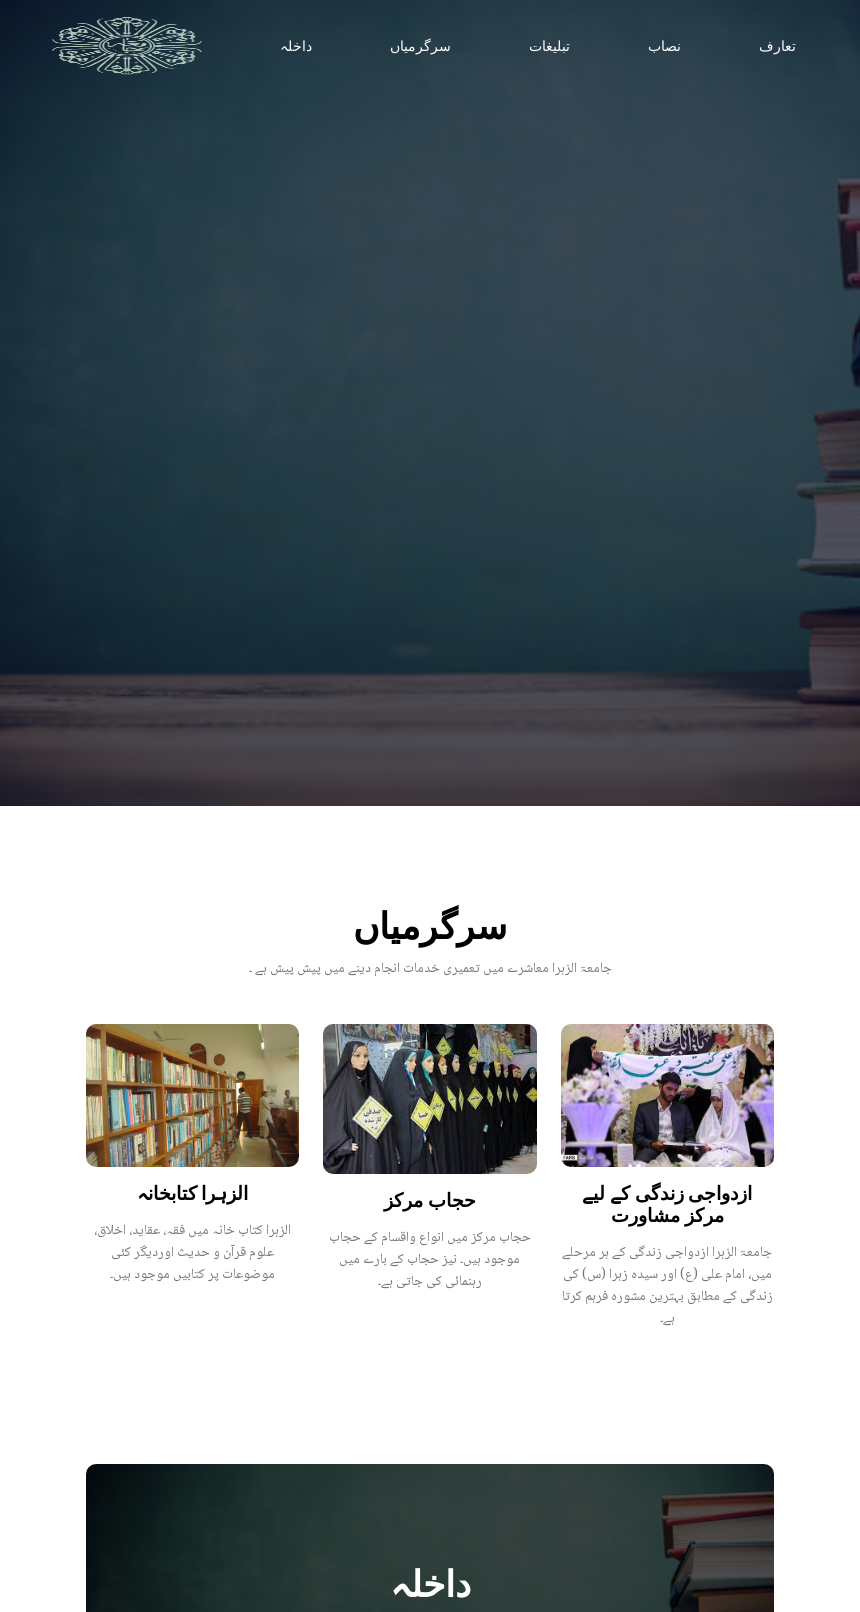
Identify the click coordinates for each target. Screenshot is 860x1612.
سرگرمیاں (420, 46)
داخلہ (296, 46)
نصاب (664, 46)
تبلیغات (549, 46)
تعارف (777, 46)
